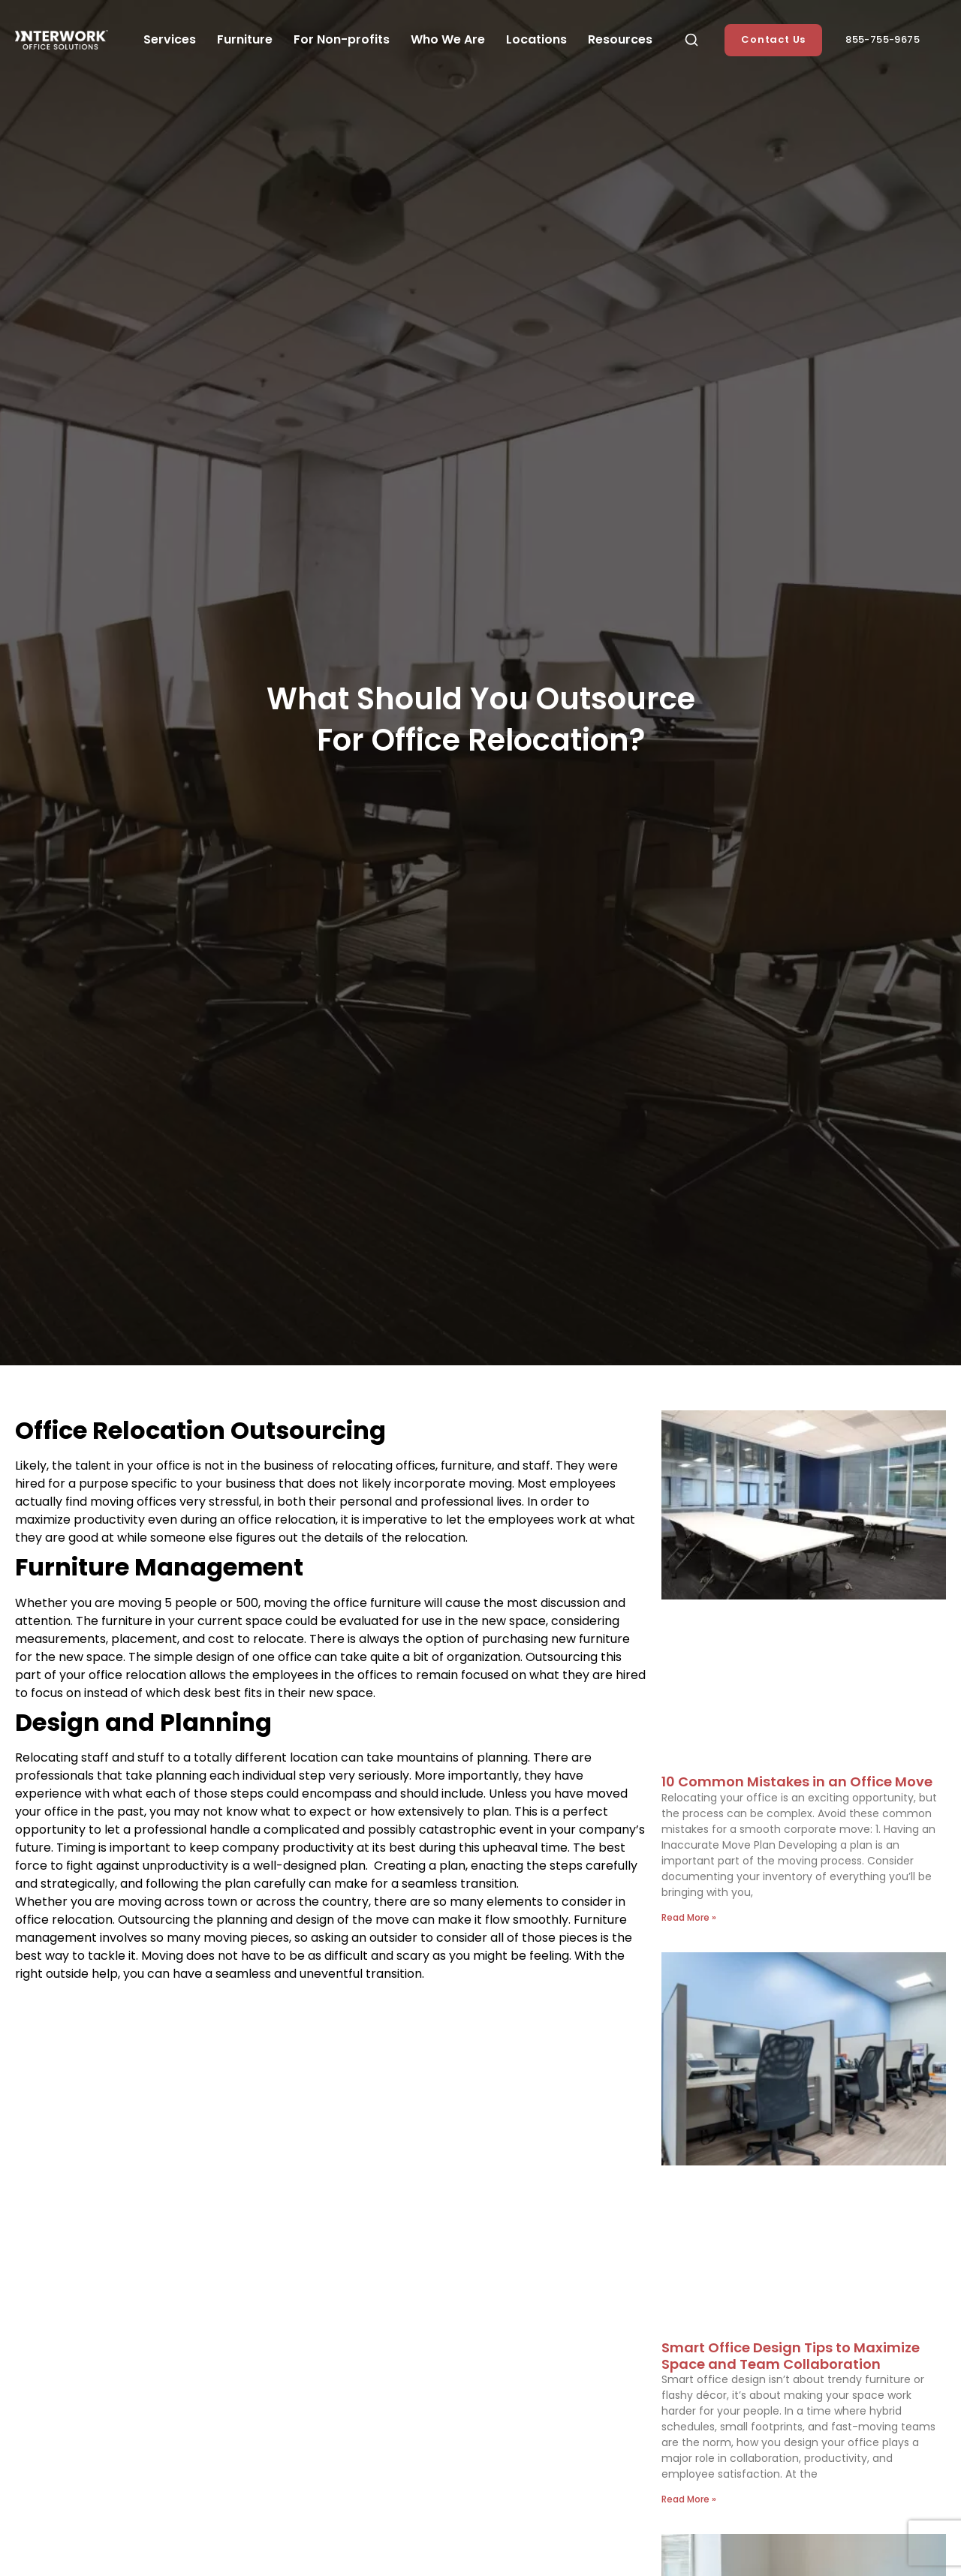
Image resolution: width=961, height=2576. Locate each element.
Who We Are (448, 39)
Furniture (245, 39)
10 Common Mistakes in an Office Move (796, 1781)
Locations (536, 39)
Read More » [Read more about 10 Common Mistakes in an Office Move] (688, 1917)
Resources (620, 39)
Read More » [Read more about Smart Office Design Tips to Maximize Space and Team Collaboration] (688, 2499)
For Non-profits (342, 39)
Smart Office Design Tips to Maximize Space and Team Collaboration (790, 2355)
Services (169, 39)
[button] (691, 39)
